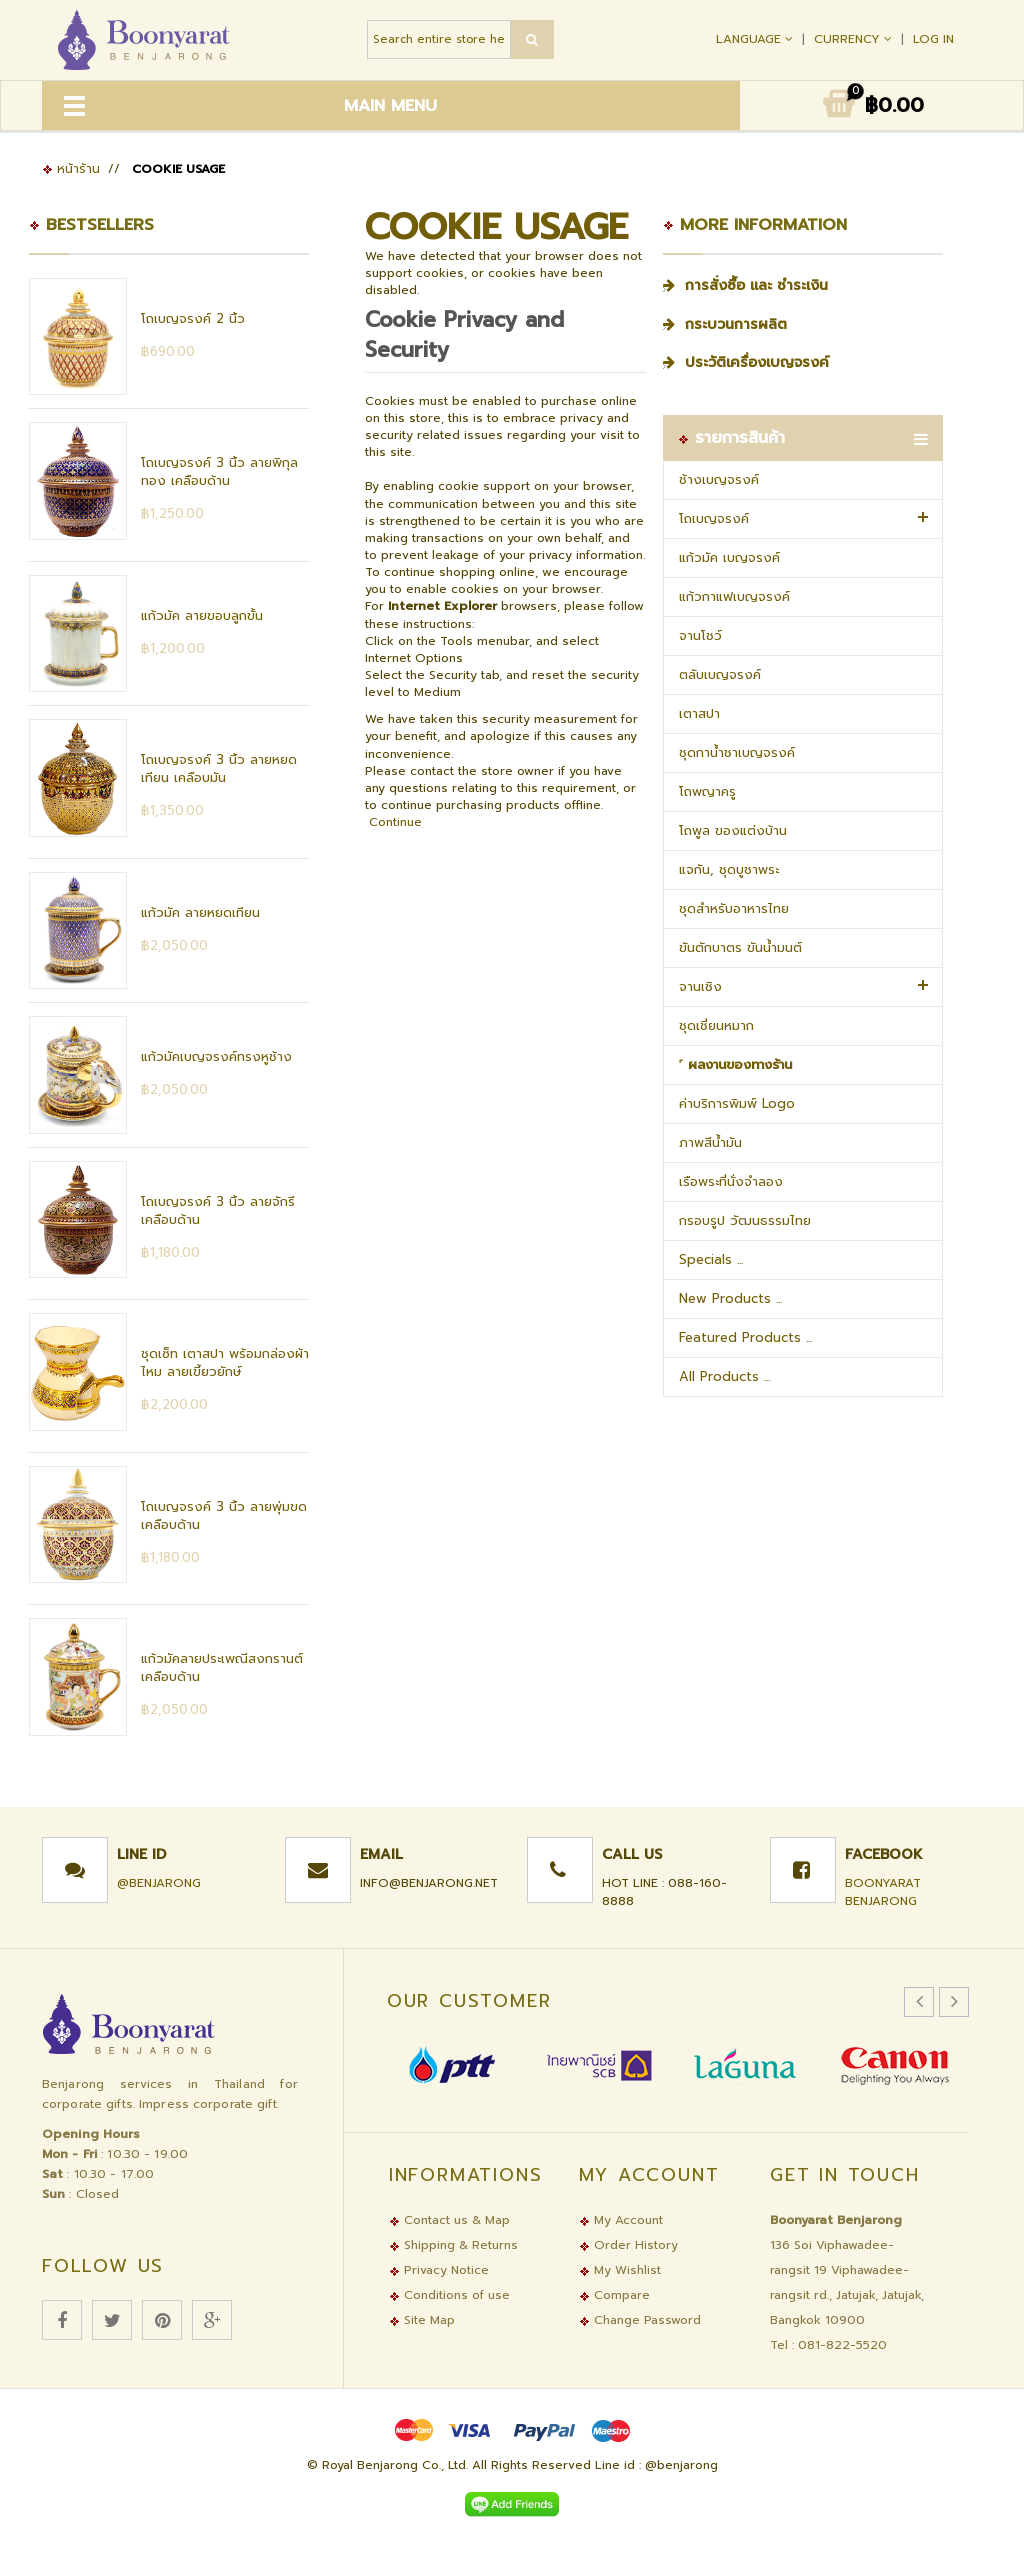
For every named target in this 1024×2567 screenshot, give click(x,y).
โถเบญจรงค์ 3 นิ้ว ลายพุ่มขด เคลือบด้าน (224, 1515)
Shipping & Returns (453, 2245)
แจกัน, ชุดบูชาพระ (729, 869)
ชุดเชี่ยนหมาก (716, 1025)
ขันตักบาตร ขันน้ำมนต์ (740, 947)
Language (756, 39)
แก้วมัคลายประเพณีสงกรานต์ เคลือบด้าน (222, 1667)
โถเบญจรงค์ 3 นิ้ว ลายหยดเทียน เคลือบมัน (219, 768)
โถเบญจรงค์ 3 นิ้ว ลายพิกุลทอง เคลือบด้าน (219, 471)
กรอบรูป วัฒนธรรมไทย (745, 1220)
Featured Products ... (745, 1337)
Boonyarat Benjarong (883, 1892)
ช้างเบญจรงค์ (719, 479)
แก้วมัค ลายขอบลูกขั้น (202, 615)
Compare (614, 2295)
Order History (628, 2245)
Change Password (640, 2320)
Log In (933, 39)
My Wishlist (620, 2270)
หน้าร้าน (71, 169)
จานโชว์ (700, 635)
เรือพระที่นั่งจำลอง (731, 1181)
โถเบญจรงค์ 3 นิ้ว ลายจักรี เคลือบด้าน (218, 1210)
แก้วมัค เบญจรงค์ (729, 557)
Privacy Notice (439, 2270)
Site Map (422, 2320)
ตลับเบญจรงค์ (720, 674)
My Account (621, 2220)
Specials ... (711, 1259)
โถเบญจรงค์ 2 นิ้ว (193, 318)
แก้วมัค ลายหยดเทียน (200, 912)
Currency (855, 39)
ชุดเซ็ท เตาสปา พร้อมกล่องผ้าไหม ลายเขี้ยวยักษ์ (225, 1362)
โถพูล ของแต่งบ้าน (733, 830)
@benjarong (159, 1883)
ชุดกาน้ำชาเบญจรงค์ (737, 752)
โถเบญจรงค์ (714, 518)
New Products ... (730, 1298)
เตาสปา (699, 713)
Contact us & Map (449, 2220)
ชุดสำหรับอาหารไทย (734, 908)
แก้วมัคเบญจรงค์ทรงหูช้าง (216, 1056)
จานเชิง (700, 986)
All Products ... (724, 1376)
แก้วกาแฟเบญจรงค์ (734, 596)
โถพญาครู (707, 791)
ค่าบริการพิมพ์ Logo (737, 1103)
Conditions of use (449, 2295)
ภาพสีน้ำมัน (710, 1142)
